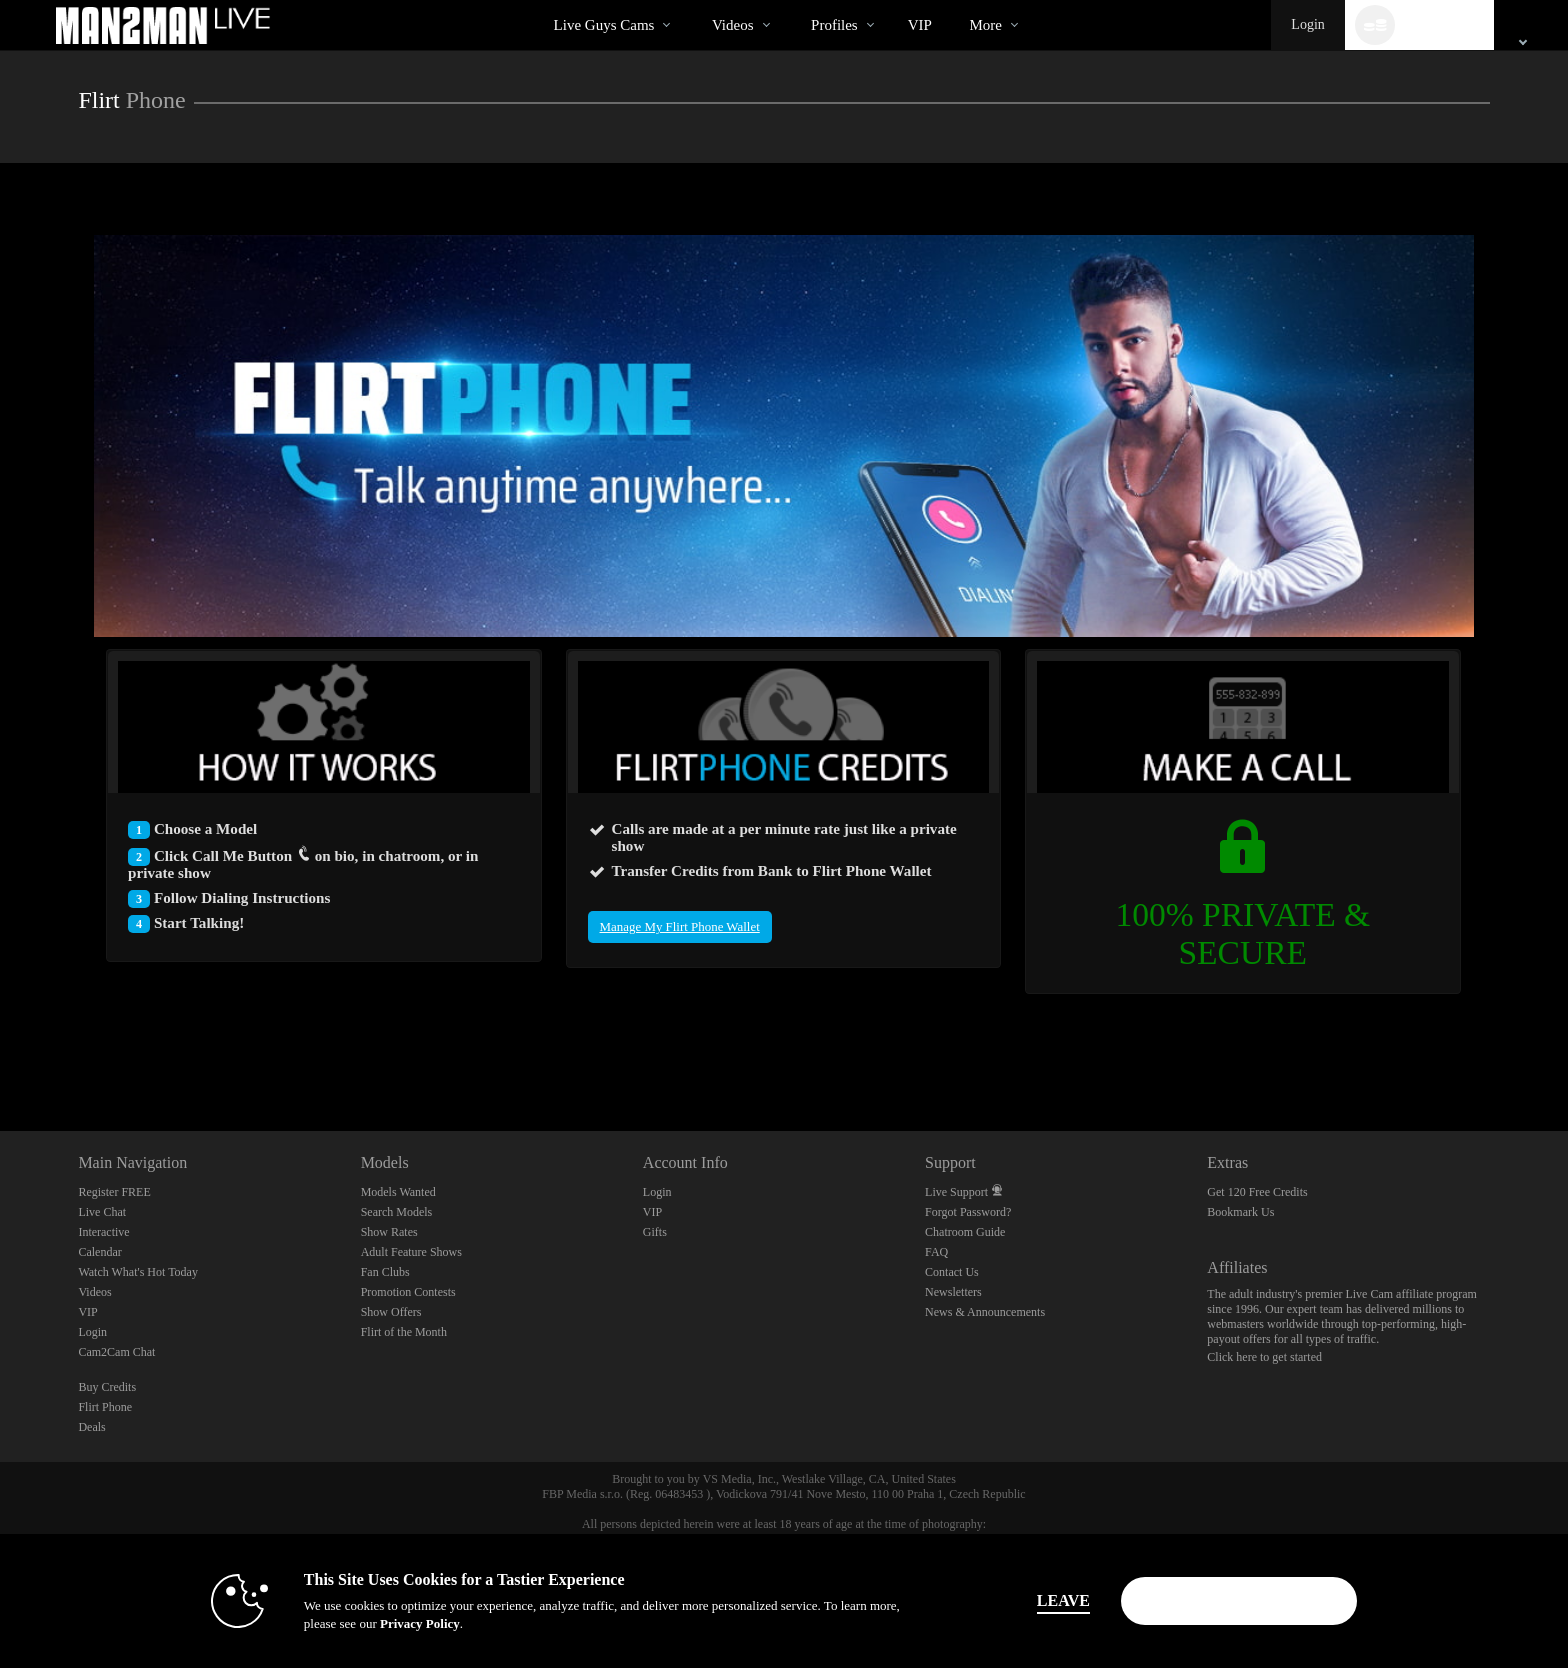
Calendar (99, 1252)
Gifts (655, 1232)
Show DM (0, 1056)
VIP (920, 25)
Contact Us (952, 1272)
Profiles (834, 25)
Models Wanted (398, 1192)
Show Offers (391, 1312)
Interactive (103, 1232)
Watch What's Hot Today (138, 1272)
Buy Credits (107, 1387)
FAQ (936, 1252)
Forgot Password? (968, 1212)
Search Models (397, 1212)
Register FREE (114, 1192)
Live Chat (102, 1212)
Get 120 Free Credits (1257, 1192)
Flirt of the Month (404, 1332)
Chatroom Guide (965, 1232)
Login (1307, 24)
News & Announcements (985, 1312)
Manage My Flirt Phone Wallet (680, 926)
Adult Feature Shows (411, 1252)
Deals (91, 1427)
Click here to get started (1264, 1357)
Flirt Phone (105, 1407)
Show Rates (389, 1232)
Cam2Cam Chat (116, 1352)
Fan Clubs (385, 1272)
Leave (1063, 1600)
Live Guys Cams (604, 25)
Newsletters (953, 1292)
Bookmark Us (1240, 1212)
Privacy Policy (420, 1623)
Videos (733, 25)
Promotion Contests (408, 1292)
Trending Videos (694, 0)
